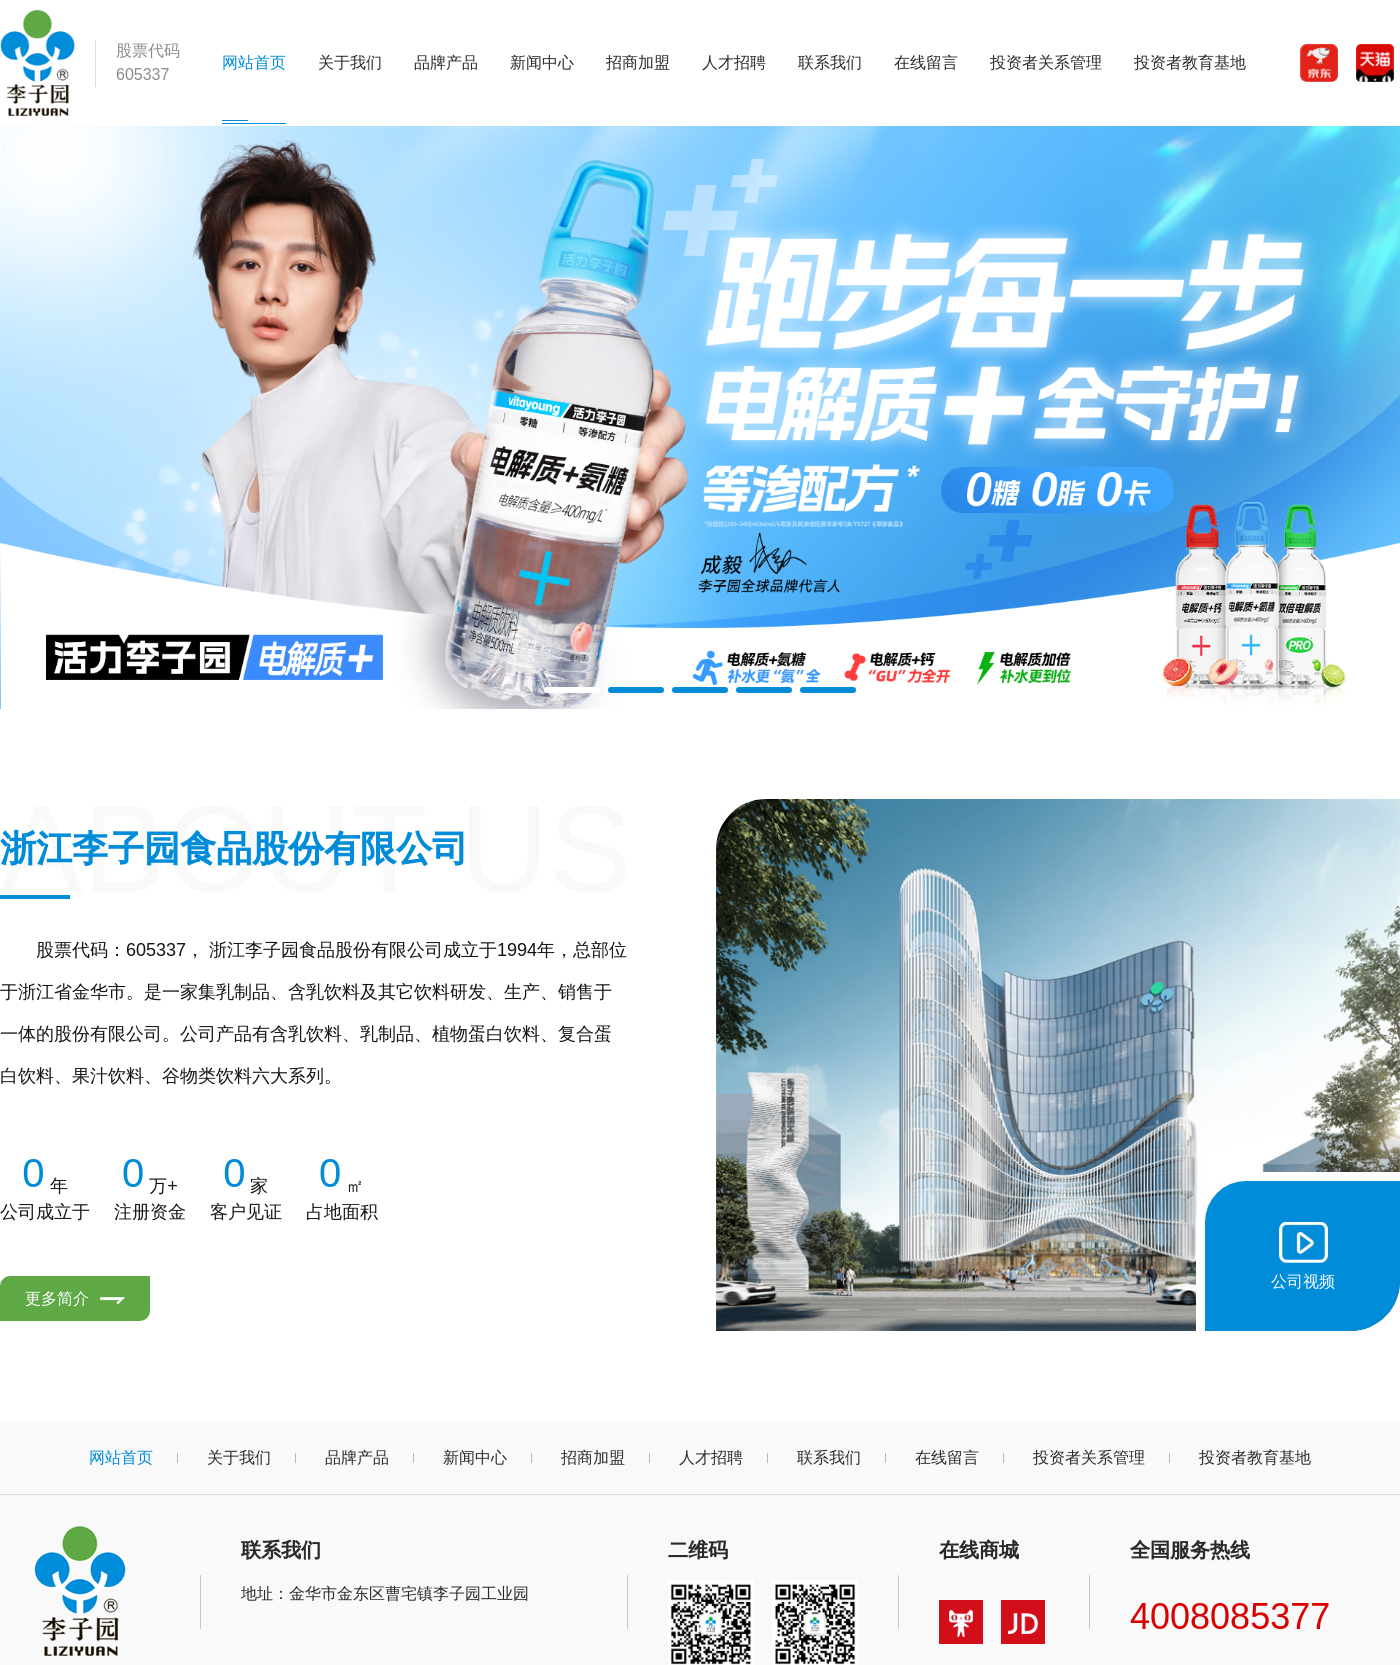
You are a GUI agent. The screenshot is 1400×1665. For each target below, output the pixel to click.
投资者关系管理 (1046, 62)
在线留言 (926, 62)
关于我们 (350, 62)
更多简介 (74, 1298)
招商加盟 (638, 62)
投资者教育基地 (1190, 62)
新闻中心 (542, 62)
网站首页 (254, 62)
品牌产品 (446, 62)
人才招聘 (734, 62)
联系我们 (830, 62)
